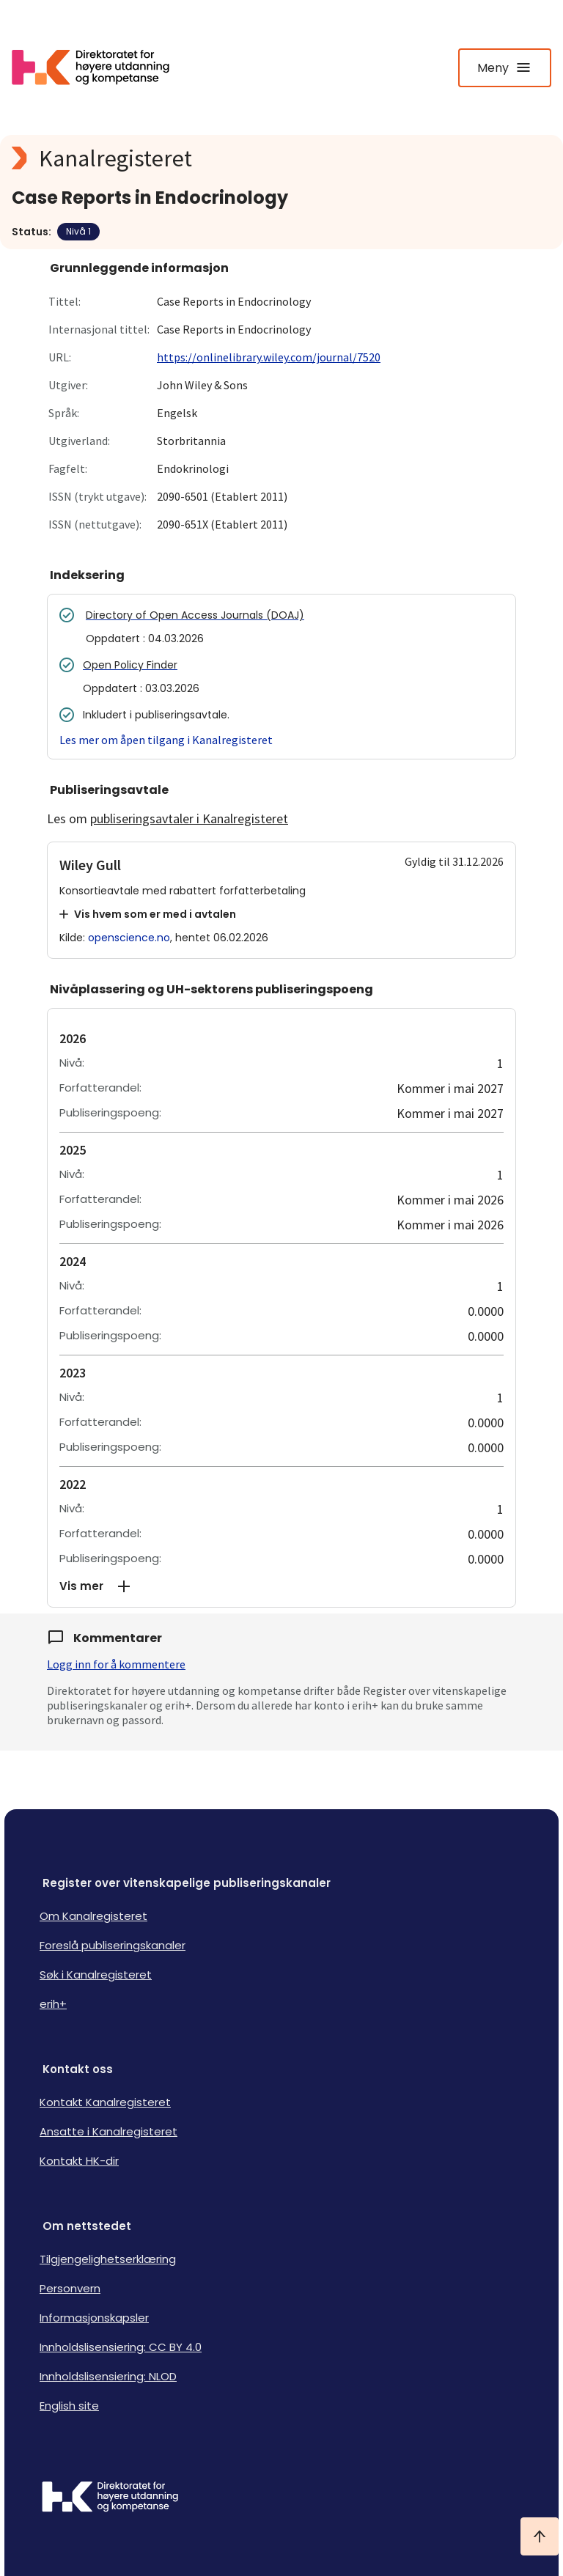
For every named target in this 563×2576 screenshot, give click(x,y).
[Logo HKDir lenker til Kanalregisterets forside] (100, 67)
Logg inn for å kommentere (116, 1664)
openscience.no (129, 937)
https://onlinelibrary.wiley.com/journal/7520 (268, 357)
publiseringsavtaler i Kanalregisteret (189, 818)
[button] (281, 1586)
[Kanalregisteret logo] (281, 158)
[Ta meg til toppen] (539, 2536)
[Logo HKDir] (281, 2498)
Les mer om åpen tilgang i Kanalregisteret (166, 739)
